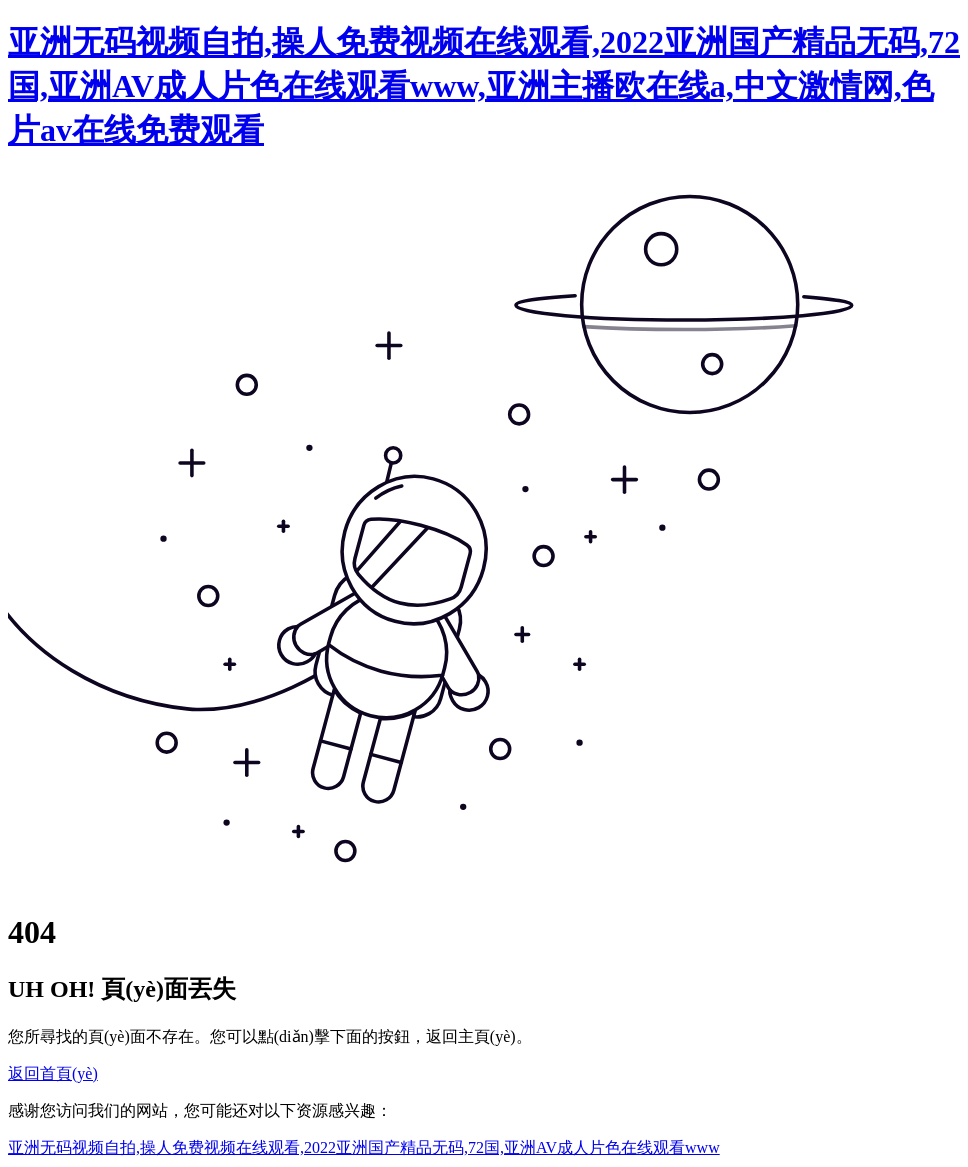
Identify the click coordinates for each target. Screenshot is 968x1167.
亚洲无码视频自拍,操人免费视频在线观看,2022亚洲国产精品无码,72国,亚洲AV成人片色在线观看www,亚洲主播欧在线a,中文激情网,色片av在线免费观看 (484, 86)
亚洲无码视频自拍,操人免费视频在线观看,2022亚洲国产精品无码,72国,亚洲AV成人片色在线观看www (364, 1147)
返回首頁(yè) (53, 1073)
